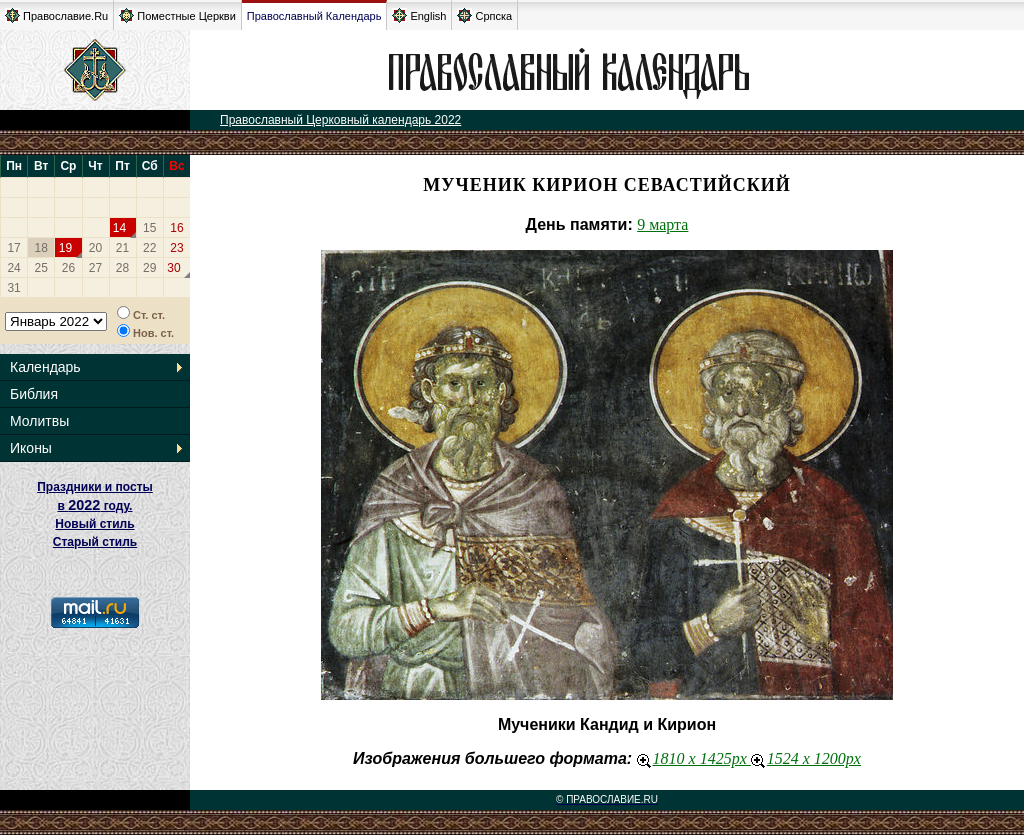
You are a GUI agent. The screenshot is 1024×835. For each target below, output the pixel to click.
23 (176, 248)
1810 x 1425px (694, 758)
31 (13, 288)
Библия (34, 394)
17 (13, 248)
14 (119, 228)
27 (95, 268)
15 (149, 228)
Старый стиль (95, 542)
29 (149, 268)
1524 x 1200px (806, 758)
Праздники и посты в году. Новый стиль (95, 505)
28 (122, 268)
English (419, 15)
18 (41, 248)
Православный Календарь (314, 16)
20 (95, 248)
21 (122, 248)
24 (13, 268)
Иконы (31, 448)
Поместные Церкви (177, 15)
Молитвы (39, 421)
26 (68, 268)
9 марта (662, 224)
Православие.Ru (56, 15)
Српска (484, 15)
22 (149, 248)
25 (41, 268)
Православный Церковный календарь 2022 (340, 120)
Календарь (45, 367)
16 (176, 228)
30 (173, 268)
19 (65, 248)
